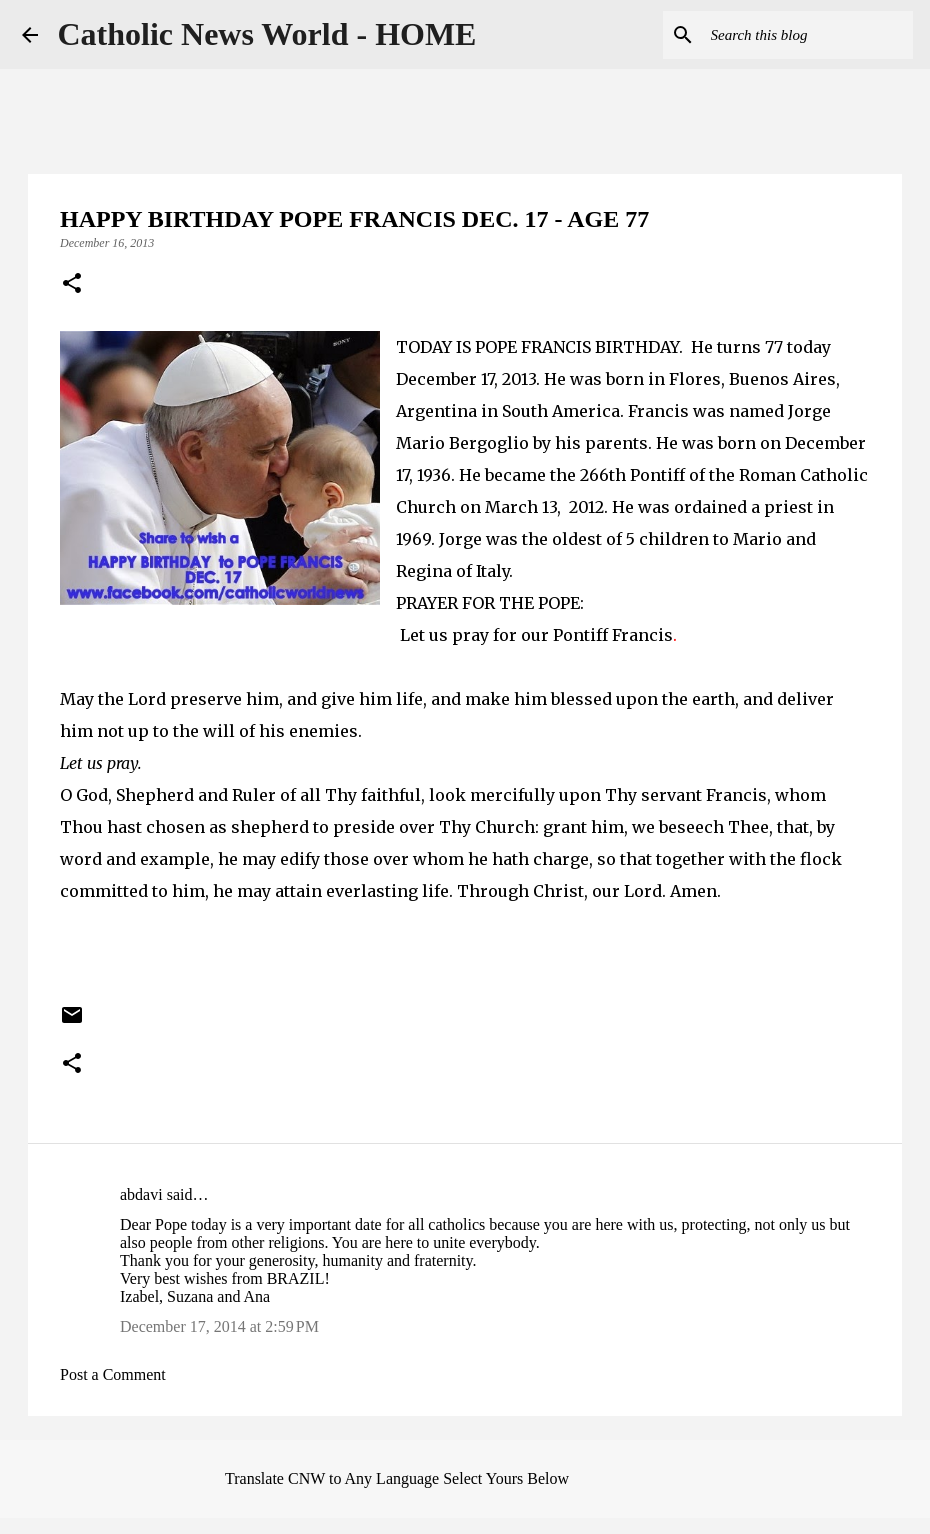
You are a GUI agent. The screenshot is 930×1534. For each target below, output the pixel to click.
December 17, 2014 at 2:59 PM (219, 1326)
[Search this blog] (808, 35)
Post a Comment (113, 1374)
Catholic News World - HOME (267, 34)
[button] (72, 285)
